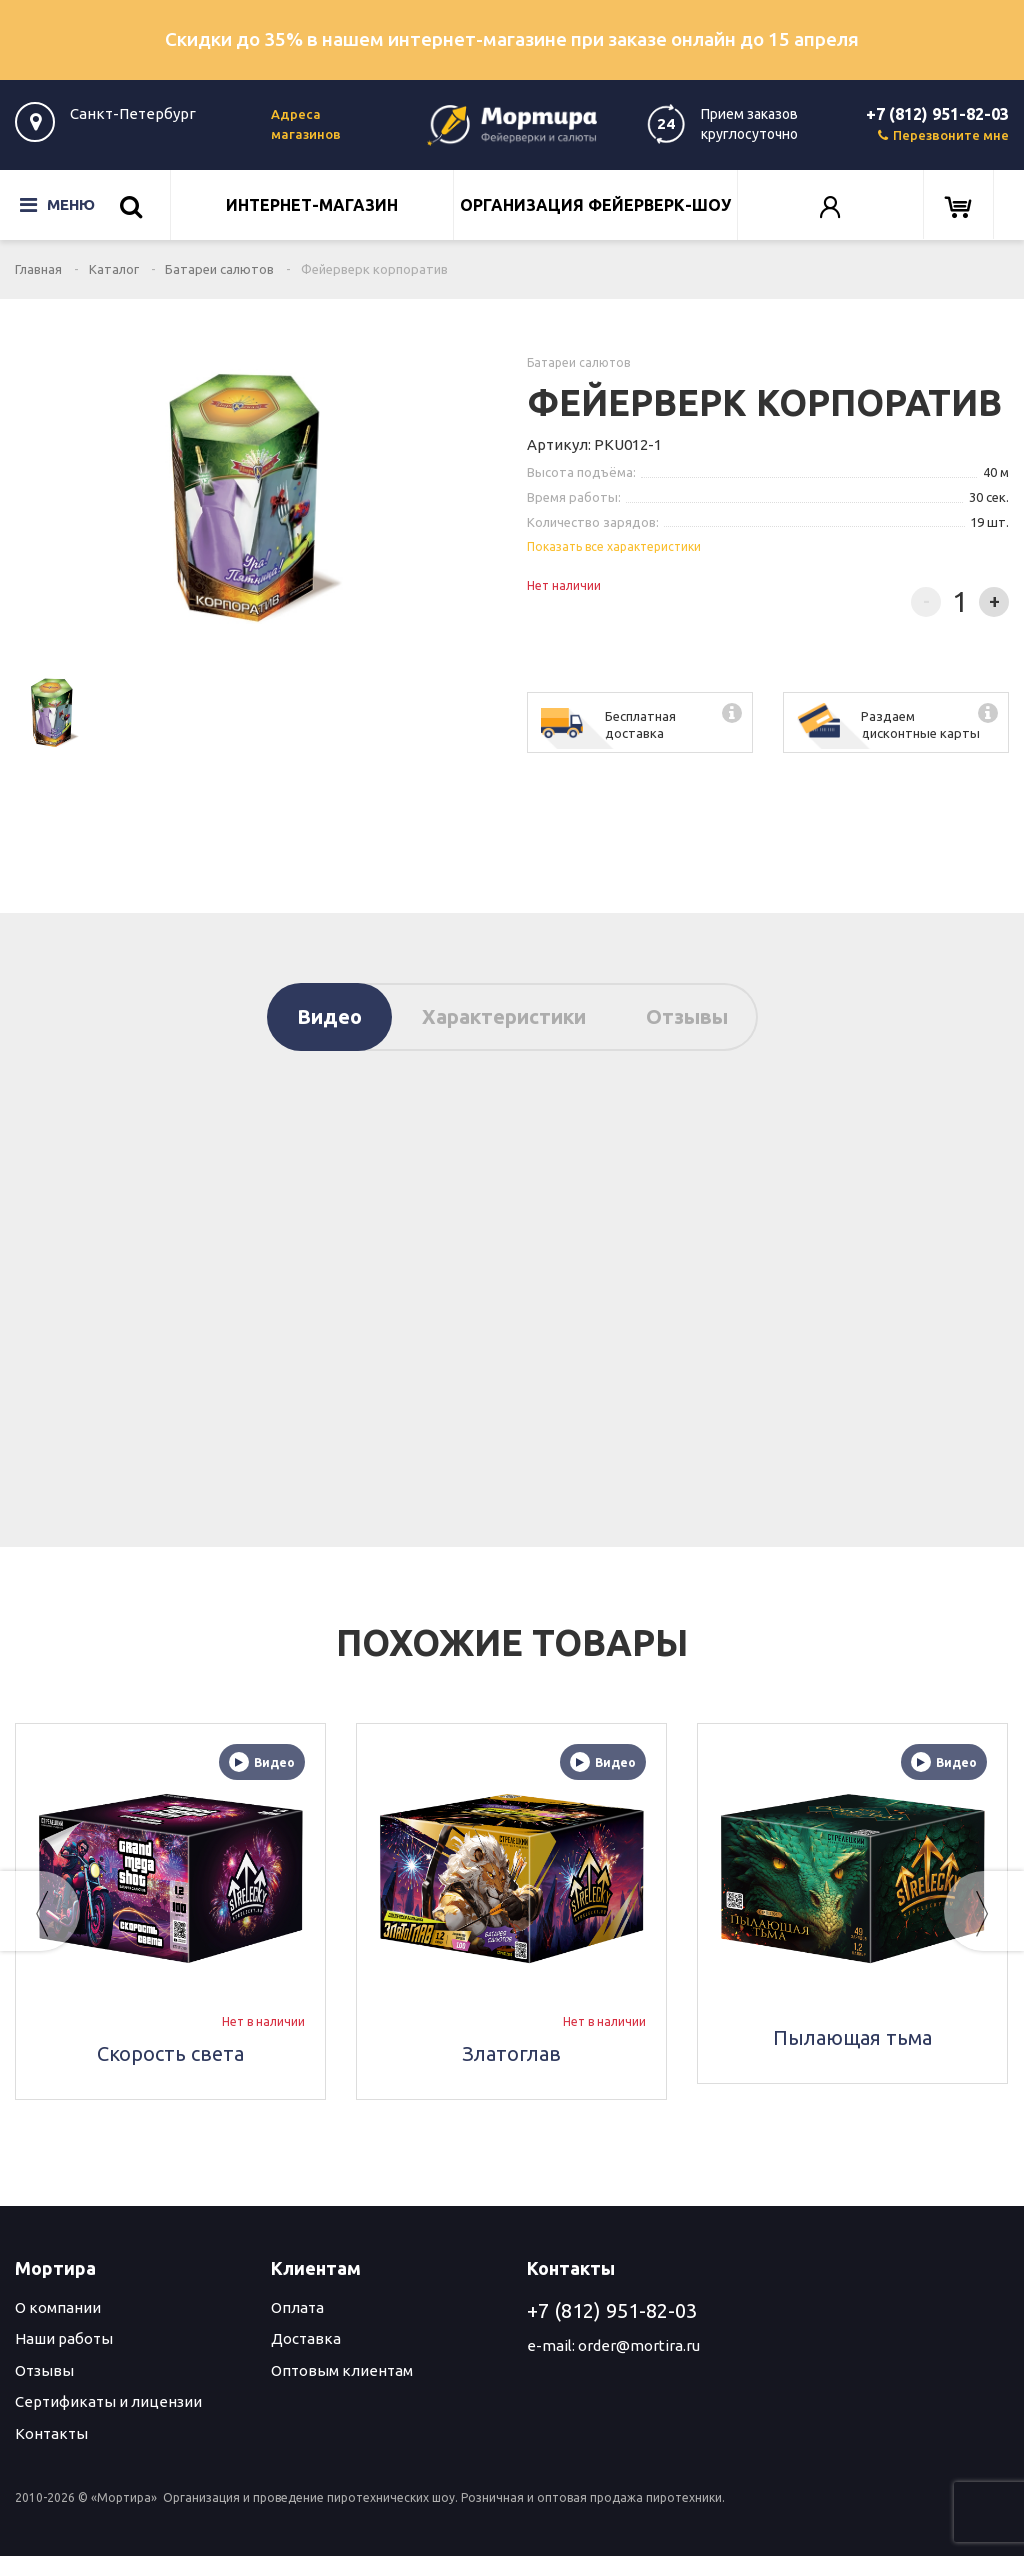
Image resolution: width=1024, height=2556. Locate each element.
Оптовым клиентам (342, 2370)
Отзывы (687, 1016)
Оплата (297, 2307)
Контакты (51, 2433)
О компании (58, 2307)
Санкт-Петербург (133, 113)
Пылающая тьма (852, 2037)
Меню (57, 205)
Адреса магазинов (306, 124)
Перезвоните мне (943, 135)
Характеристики (504, 1016)
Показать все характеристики (614, 546)
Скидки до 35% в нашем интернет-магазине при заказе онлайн (512, 39)
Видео (329, 1016)
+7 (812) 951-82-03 (937, 114)
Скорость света (170, 2053)
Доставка (306, 2338)
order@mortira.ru (639, 2345)
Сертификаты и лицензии (108, 2401)
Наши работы (64, 2338)
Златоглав (511, 2053)
